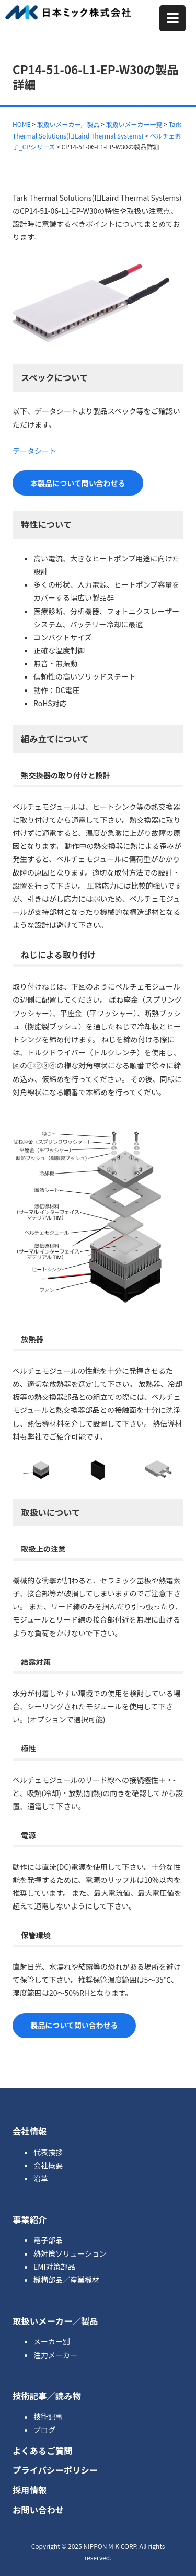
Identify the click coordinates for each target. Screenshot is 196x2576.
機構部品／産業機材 (66, 2279)
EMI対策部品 (54, 2266)
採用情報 (30, 2489)
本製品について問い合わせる (77, 483)
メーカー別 (51, 2341)
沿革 (40, 2178)
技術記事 (48, 2416)
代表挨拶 (48, 2152)
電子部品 (48, 2240)
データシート (34, 450)
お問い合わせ (38, 2509)
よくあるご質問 (43, 2450)
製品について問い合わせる (74, 2025)
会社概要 (48, 2165)
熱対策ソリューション (70, 2253)
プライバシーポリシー (55, 2470)
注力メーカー (55, 2355)
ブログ (44, 2429)
